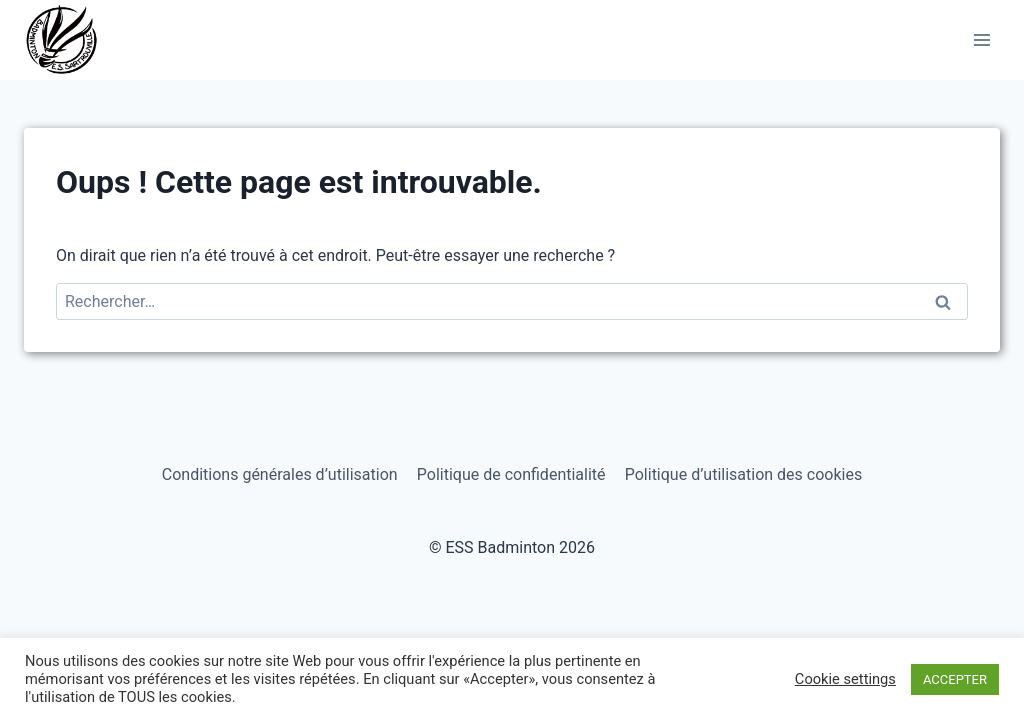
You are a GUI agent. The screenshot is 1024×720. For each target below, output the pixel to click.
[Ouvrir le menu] (981, 39)
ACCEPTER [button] (955, 679)
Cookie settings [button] (845, 679)
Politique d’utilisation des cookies (743, 474)
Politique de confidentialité (511, 474)
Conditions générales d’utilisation (280, 474)
